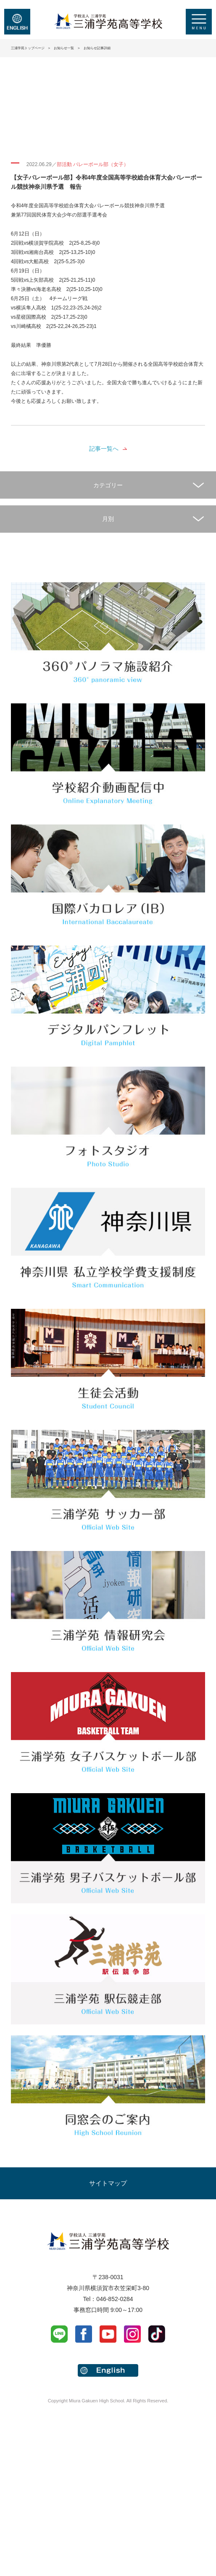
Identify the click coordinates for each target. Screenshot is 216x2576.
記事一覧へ (104, 448)
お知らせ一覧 (64, 48)
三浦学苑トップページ (28, 48)
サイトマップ (108, 2183)
